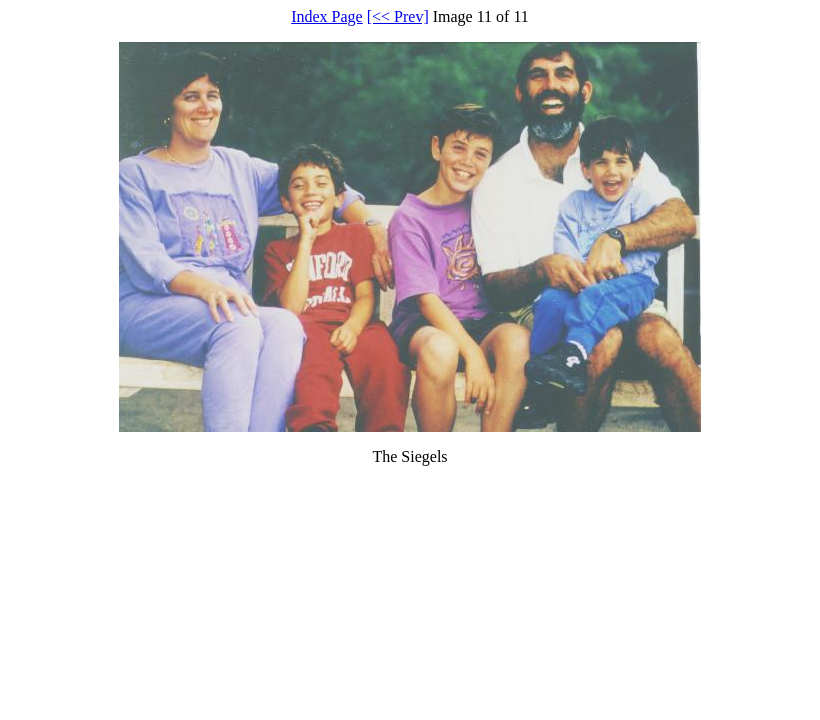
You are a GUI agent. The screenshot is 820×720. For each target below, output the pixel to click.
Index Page (327, 16)
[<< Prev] (398, 16)
